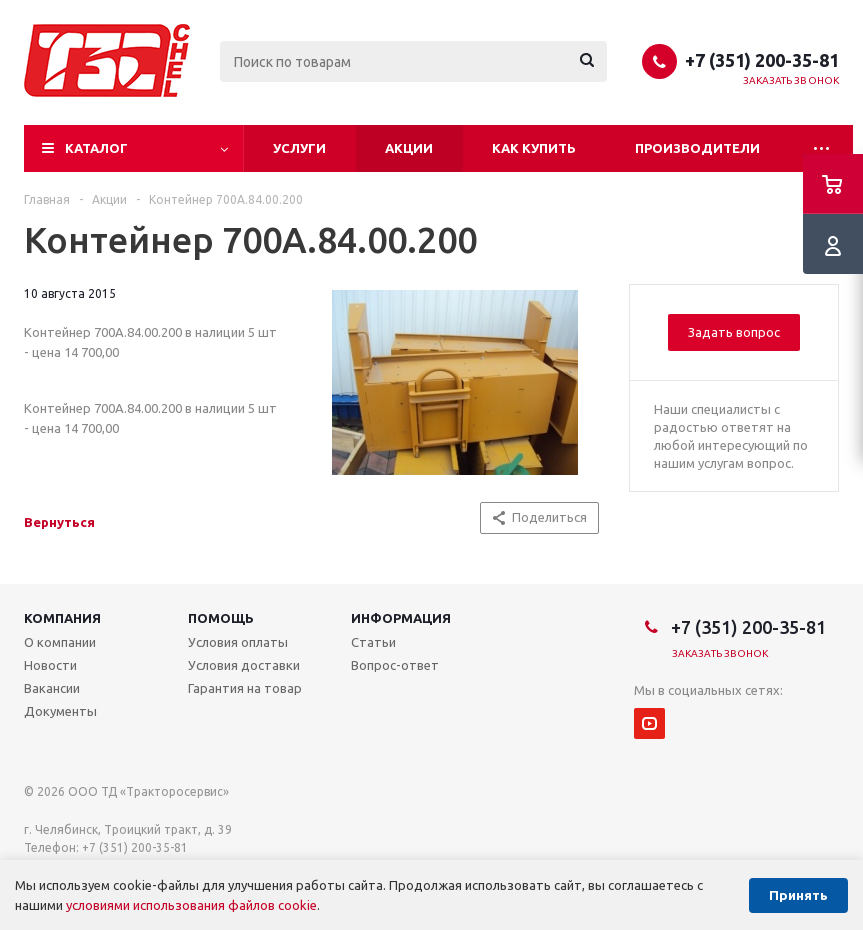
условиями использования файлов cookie (191, 905)
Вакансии (52, 688)
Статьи (373, 642)
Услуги (299, 148)
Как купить (534, 148)
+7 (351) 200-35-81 (762, 60)
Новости (50, 665)
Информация (401, 618)
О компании (60, 642)
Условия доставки (244, 665)
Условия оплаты (238, 642)
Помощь (221, 618)
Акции (409, 148)
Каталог (96, 148)
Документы (60, 711)
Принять (798, 895)
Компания (62, 618)
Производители (697, 148)
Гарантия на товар (245, 688)
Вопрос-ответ (395, 665)
